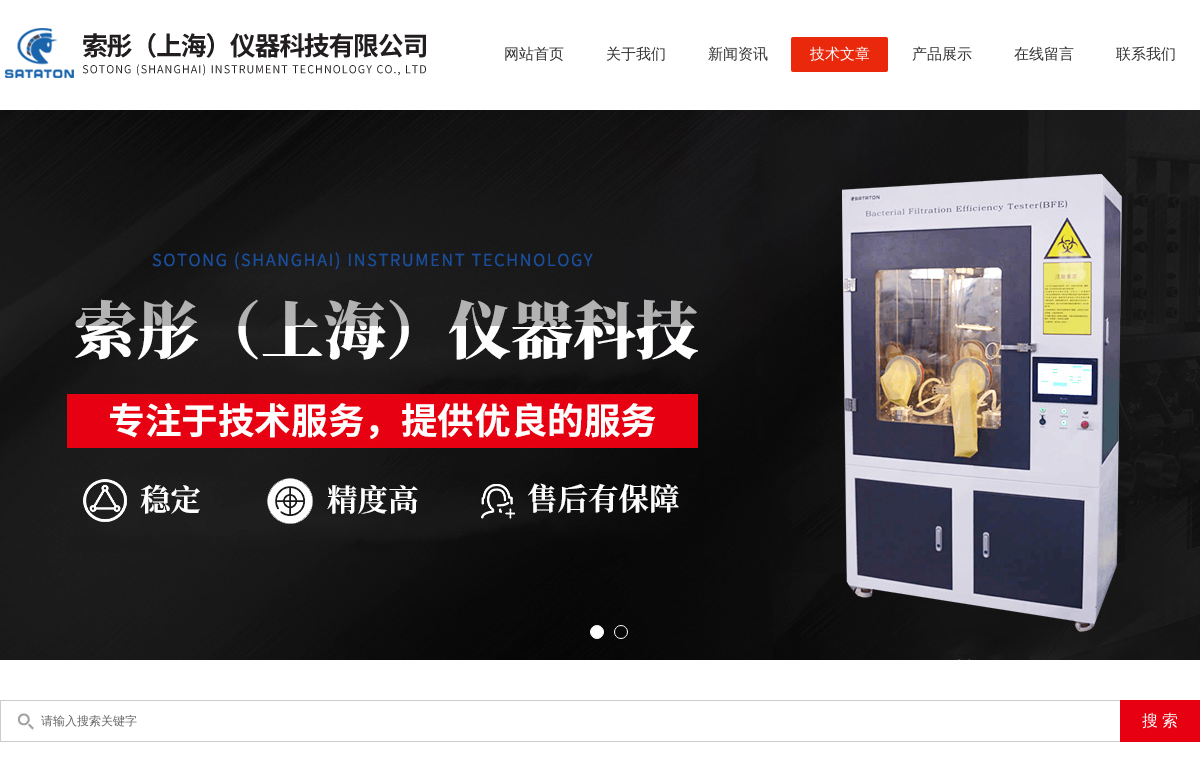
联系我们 (1146, 54)
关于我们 (636, 54)
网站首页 (534, 54)
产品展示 (942, 54)
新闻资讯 (738, 54)
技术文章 (840, 54)
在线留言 (1044, 54)
